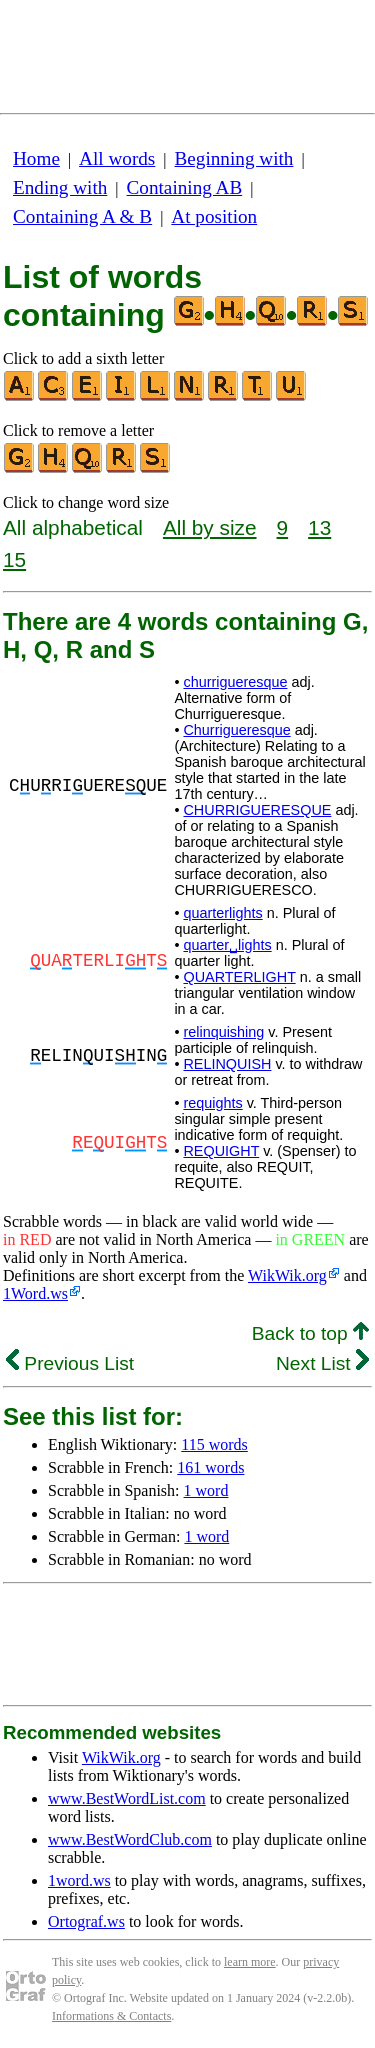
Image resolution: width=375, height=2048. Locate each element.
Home (36, 158)
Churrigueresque (236, 730)
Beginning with (234, 158)
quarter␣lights (227, 945)
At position (214, 216)
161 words (210, 1467)
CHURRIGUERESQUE (257, 810)
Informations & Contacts (111, 2016)
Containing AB (185, 187)
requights (212, 1103)
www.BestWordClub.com (130, 1839)
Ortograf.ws (86, 1921)
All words (117, 158)
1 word (206, 1490)
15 (14, 559)
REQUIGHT (221, 1151)
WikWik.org (287, 1275)
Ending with (60, 187)
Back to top (310, 1333)
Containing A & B (82, 216)
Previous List (70, 1363)
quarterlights (222, 913)
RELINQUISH (227, 1064)
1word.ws (79, 1880)
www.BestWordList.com (127, 1798)
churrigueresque (235, 682)
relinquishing (223, 1032)
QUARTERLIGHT (239, 977)
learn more (250, 1962)
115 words (214, 1444)
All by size (210, 527)
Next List (322, 1363)
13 (319, 527)
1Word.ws (35, 1293)
